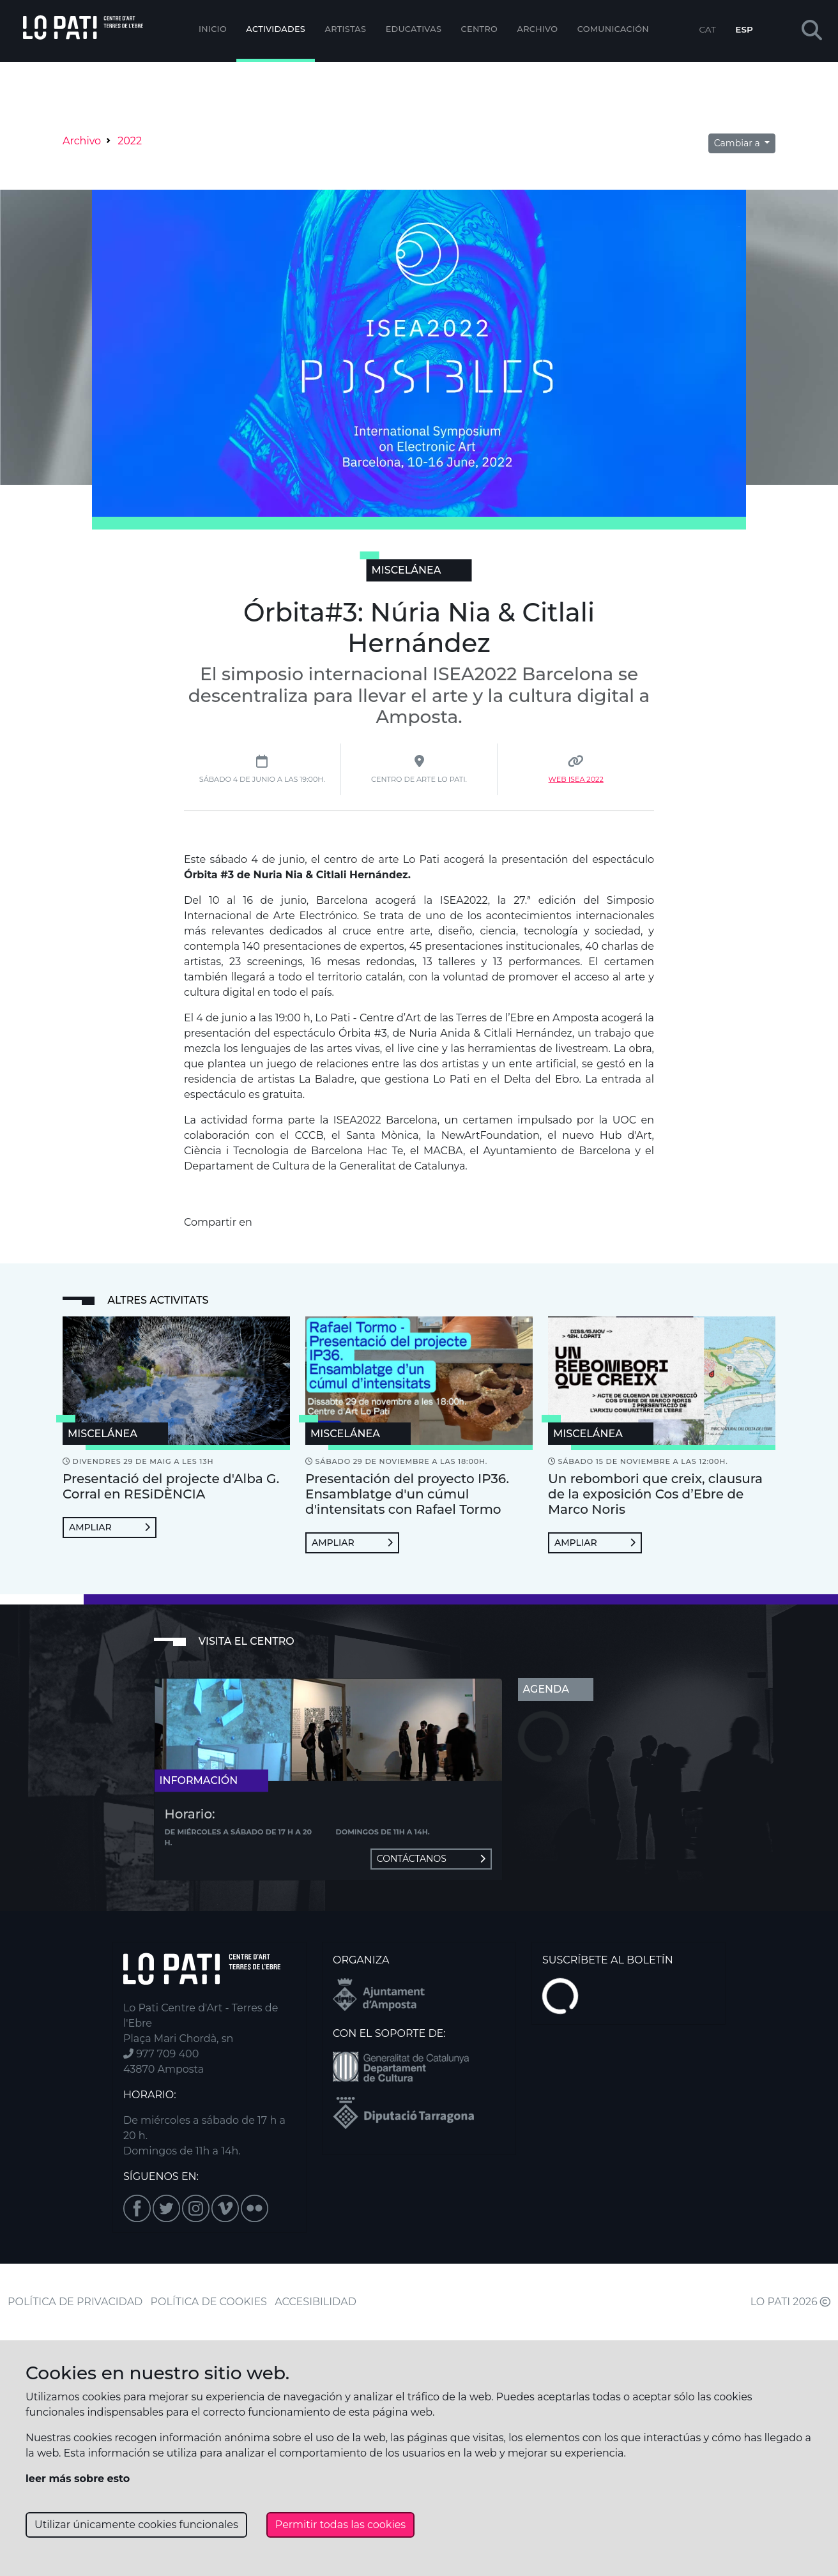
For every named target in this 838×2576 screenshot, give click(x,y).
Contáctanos (431, 1858)
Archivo (537, 29)
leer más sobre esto (78, 2479)
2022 (130, 141)
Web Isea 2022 (576, 779)
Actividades (275, 29)
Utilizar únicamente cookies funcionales (136, 2525)
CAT (707, 29)
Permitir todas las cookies (340, 2525)
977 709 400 (161, 2054)
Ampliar (109, 1527)
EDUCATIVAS (414, 29)
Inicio (213, 29)
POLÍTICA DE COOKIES (209, 2302)
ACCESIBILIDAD (315, 2302)
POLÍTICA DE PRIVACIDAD (75, 2302)
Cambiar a (738, 143)
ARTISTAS (345, 29)
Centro (479, 29)
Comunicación (613, 29)
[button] (811, 31)
